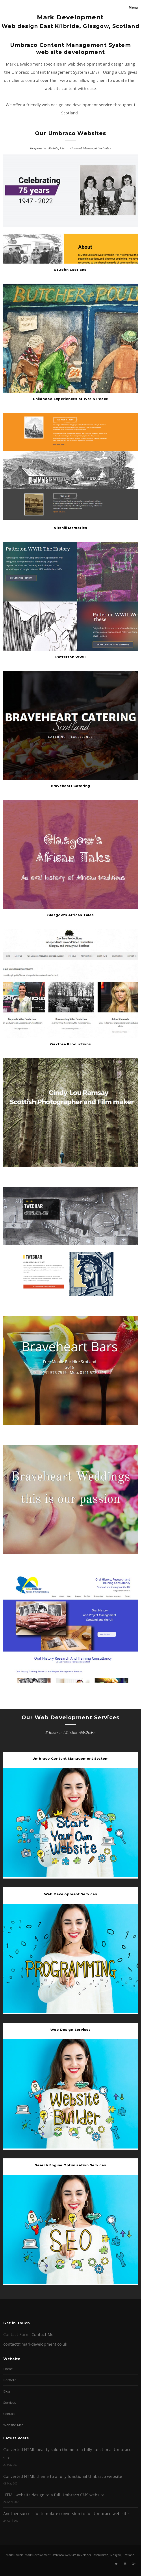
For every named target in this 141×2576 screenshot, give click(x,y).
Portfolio (10, 2380)
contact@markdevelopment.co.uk (35, 2344)
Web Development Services (70, 1894)
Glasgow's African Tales (70, 915)
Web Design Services (70, 2029)
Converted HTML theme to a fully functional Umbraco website (62, 2476)
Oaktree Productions (70, 1044)
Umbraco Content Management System (70, 1758)
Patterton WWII (70, 657)
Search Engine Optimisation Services (70, 2165)
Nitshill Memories (70, 528)
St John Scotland (70, 270)
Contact (9, 2413)
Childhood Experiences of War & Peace (70, 399)
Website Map (13, 2425)
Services (9, 2402)
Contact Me (42, 2334)
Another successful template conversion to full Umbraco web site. (66, 2513)
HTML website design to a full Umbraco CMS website (53, 2494)
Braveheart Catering (70, 786)
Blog (6, 2391)
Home (8, 2369)
